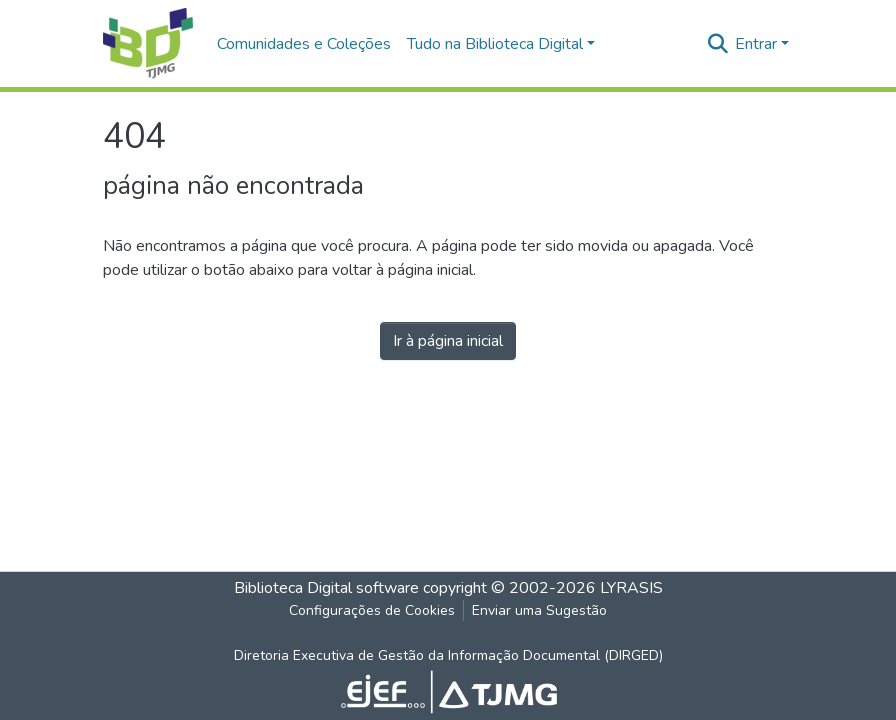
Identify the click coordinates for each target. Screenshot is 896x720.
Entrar (756, 44)
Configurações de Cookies (372, 610)
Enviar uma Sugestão (539, 610)
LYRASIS (631, 588)
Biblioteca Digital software (326, 588)
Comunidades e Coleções (304, 44)
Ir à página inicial (448, 341)
